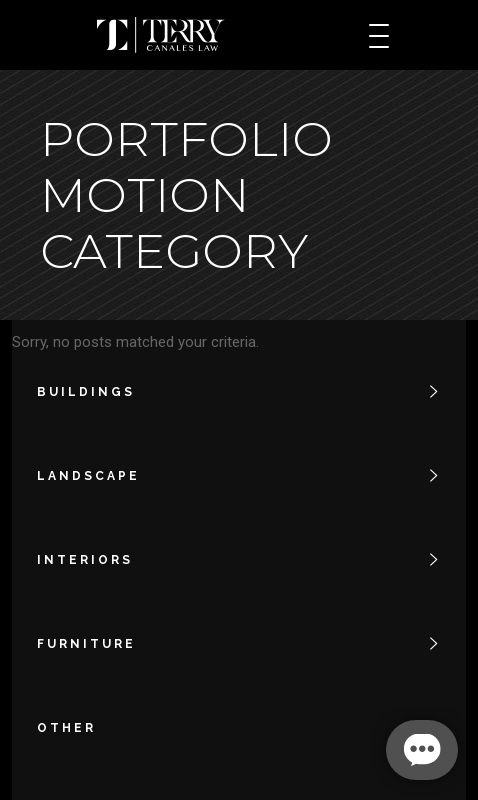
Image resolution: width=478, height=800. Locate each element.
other (66, 728)
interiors (85, 560)
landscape (88, 476)
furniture (86, 644)
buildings (86, 392)
